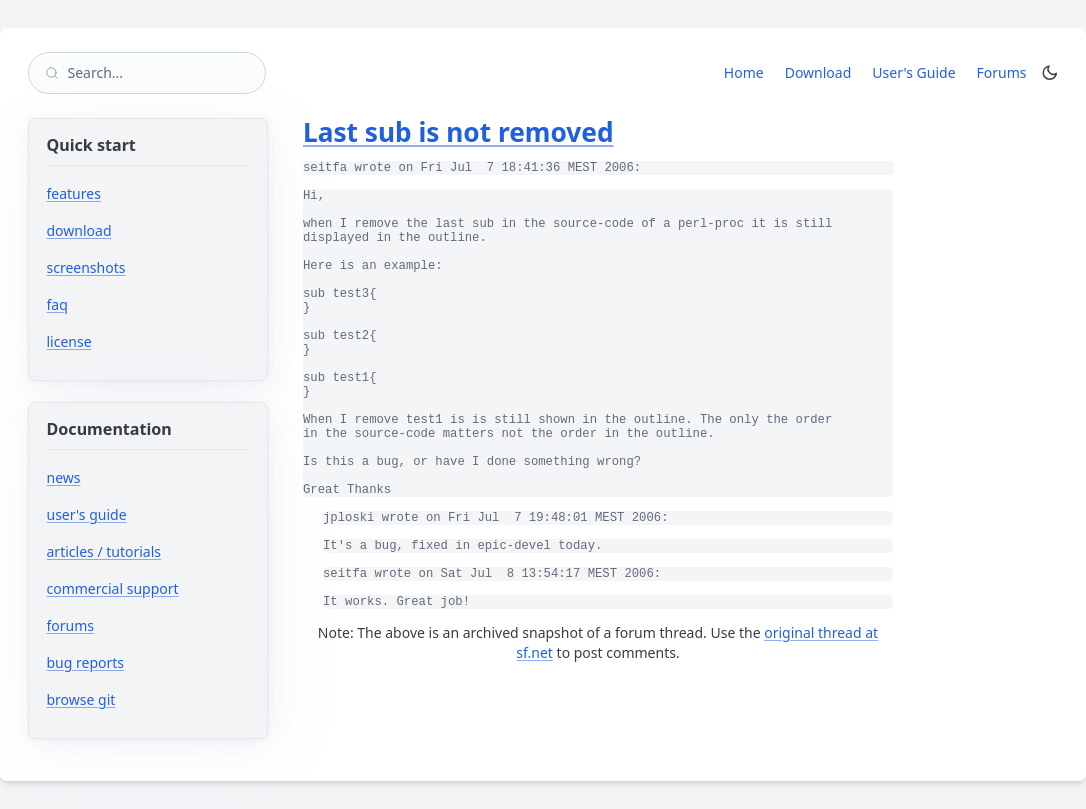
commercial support (113, 588)
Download (818, 72)
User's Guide (913, 72)
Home (744, 72)
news (64, 477)
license (69, 341)
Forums (1005, 72)
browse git (141, 699)
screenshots (86, 267)
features (74, 193)
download (79, 230)
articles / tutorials (104, 551)
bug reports (145, 662)
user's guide (87, 514)
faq (57, 304)
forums (130, 625)
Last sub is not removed (458, 132)
